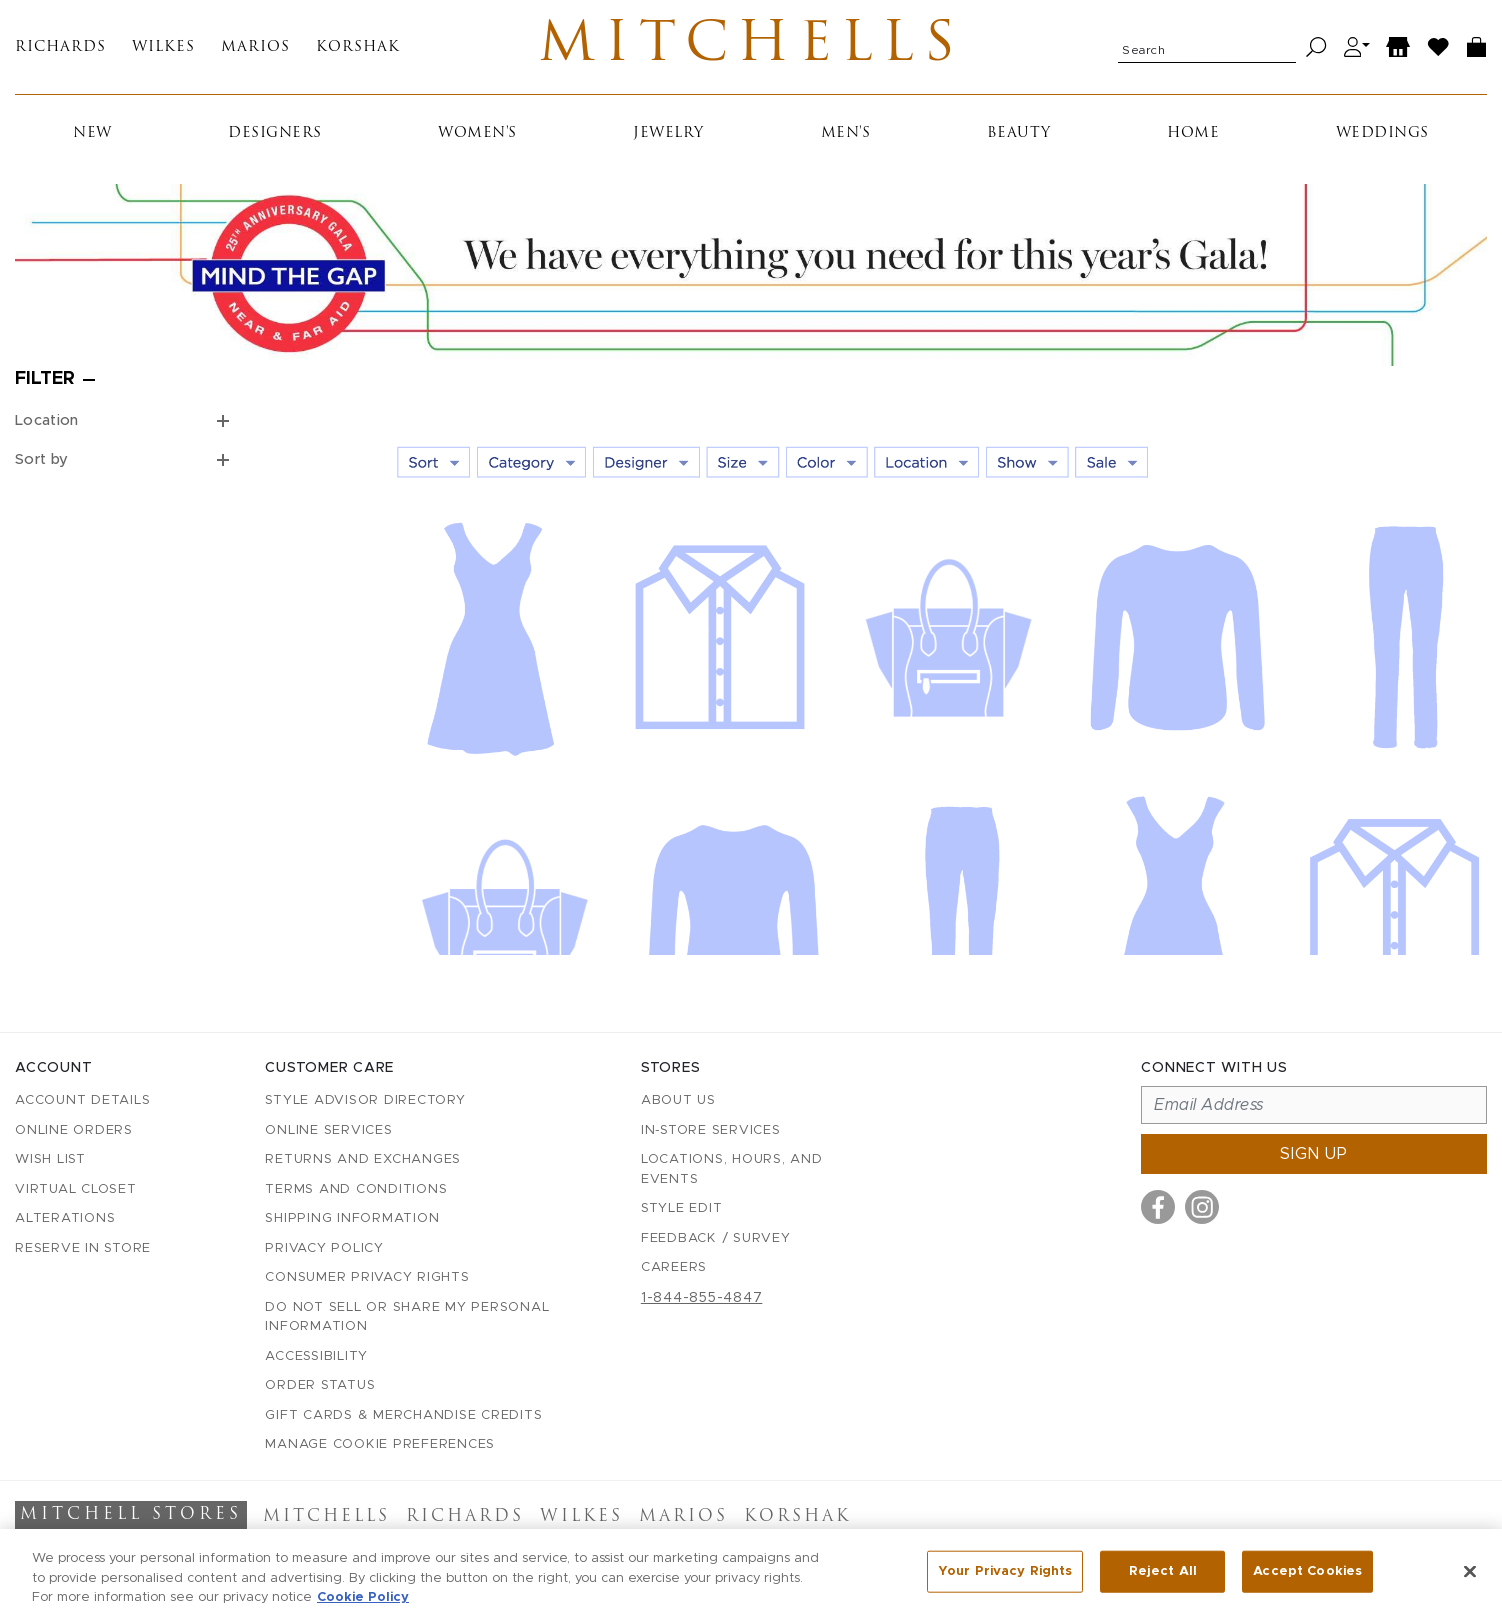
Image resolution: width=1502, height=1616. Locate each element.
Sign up (1314, 1154)
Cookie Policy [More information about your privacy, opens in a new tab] (363, 1606)
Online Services (328, 1130)
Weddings (1382, 133)
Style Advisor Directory (365, 1100)
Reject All (1163, 1580)
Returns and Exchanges (363, 1159)
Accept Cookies (1307, 1580)
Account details (82, 1100)
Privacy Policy (324, 1248)
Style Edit (682, 1208)
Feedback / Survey (716, 1238)
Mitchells (751, 47)
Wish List (50, 1159)
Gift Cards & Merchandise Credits (403, 1415)
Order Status (320, 1385)
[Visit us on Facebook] (1158, 1207)
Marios (255, 47)
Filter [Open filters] (45, 379)
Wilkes (163, 47)
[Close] (1470, 1581)
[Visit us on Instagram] (1202, 1207)
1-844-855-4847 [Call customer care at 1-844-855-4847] (702, 1298)
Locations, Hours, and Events (732, 1169)
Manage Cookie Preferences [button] (380, 1444)
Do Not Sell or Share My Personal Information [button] (407, 1317)
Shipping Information (352, 1218)
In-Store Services (711, 1130)
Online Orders (74, 1130)
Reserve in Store (83, 1248)
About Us (678, 1100)
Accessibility (316, 1356)
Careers (674, 1267)
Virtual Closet (76, 1189)
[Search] (1316, 47)
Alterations (65, 1218)
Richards (60, 47)
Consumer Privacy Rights (367, 1277)
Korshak (358, 47)
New (92, 133)
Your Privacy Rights (1005, 1580)
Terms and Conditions (356, 1189)
